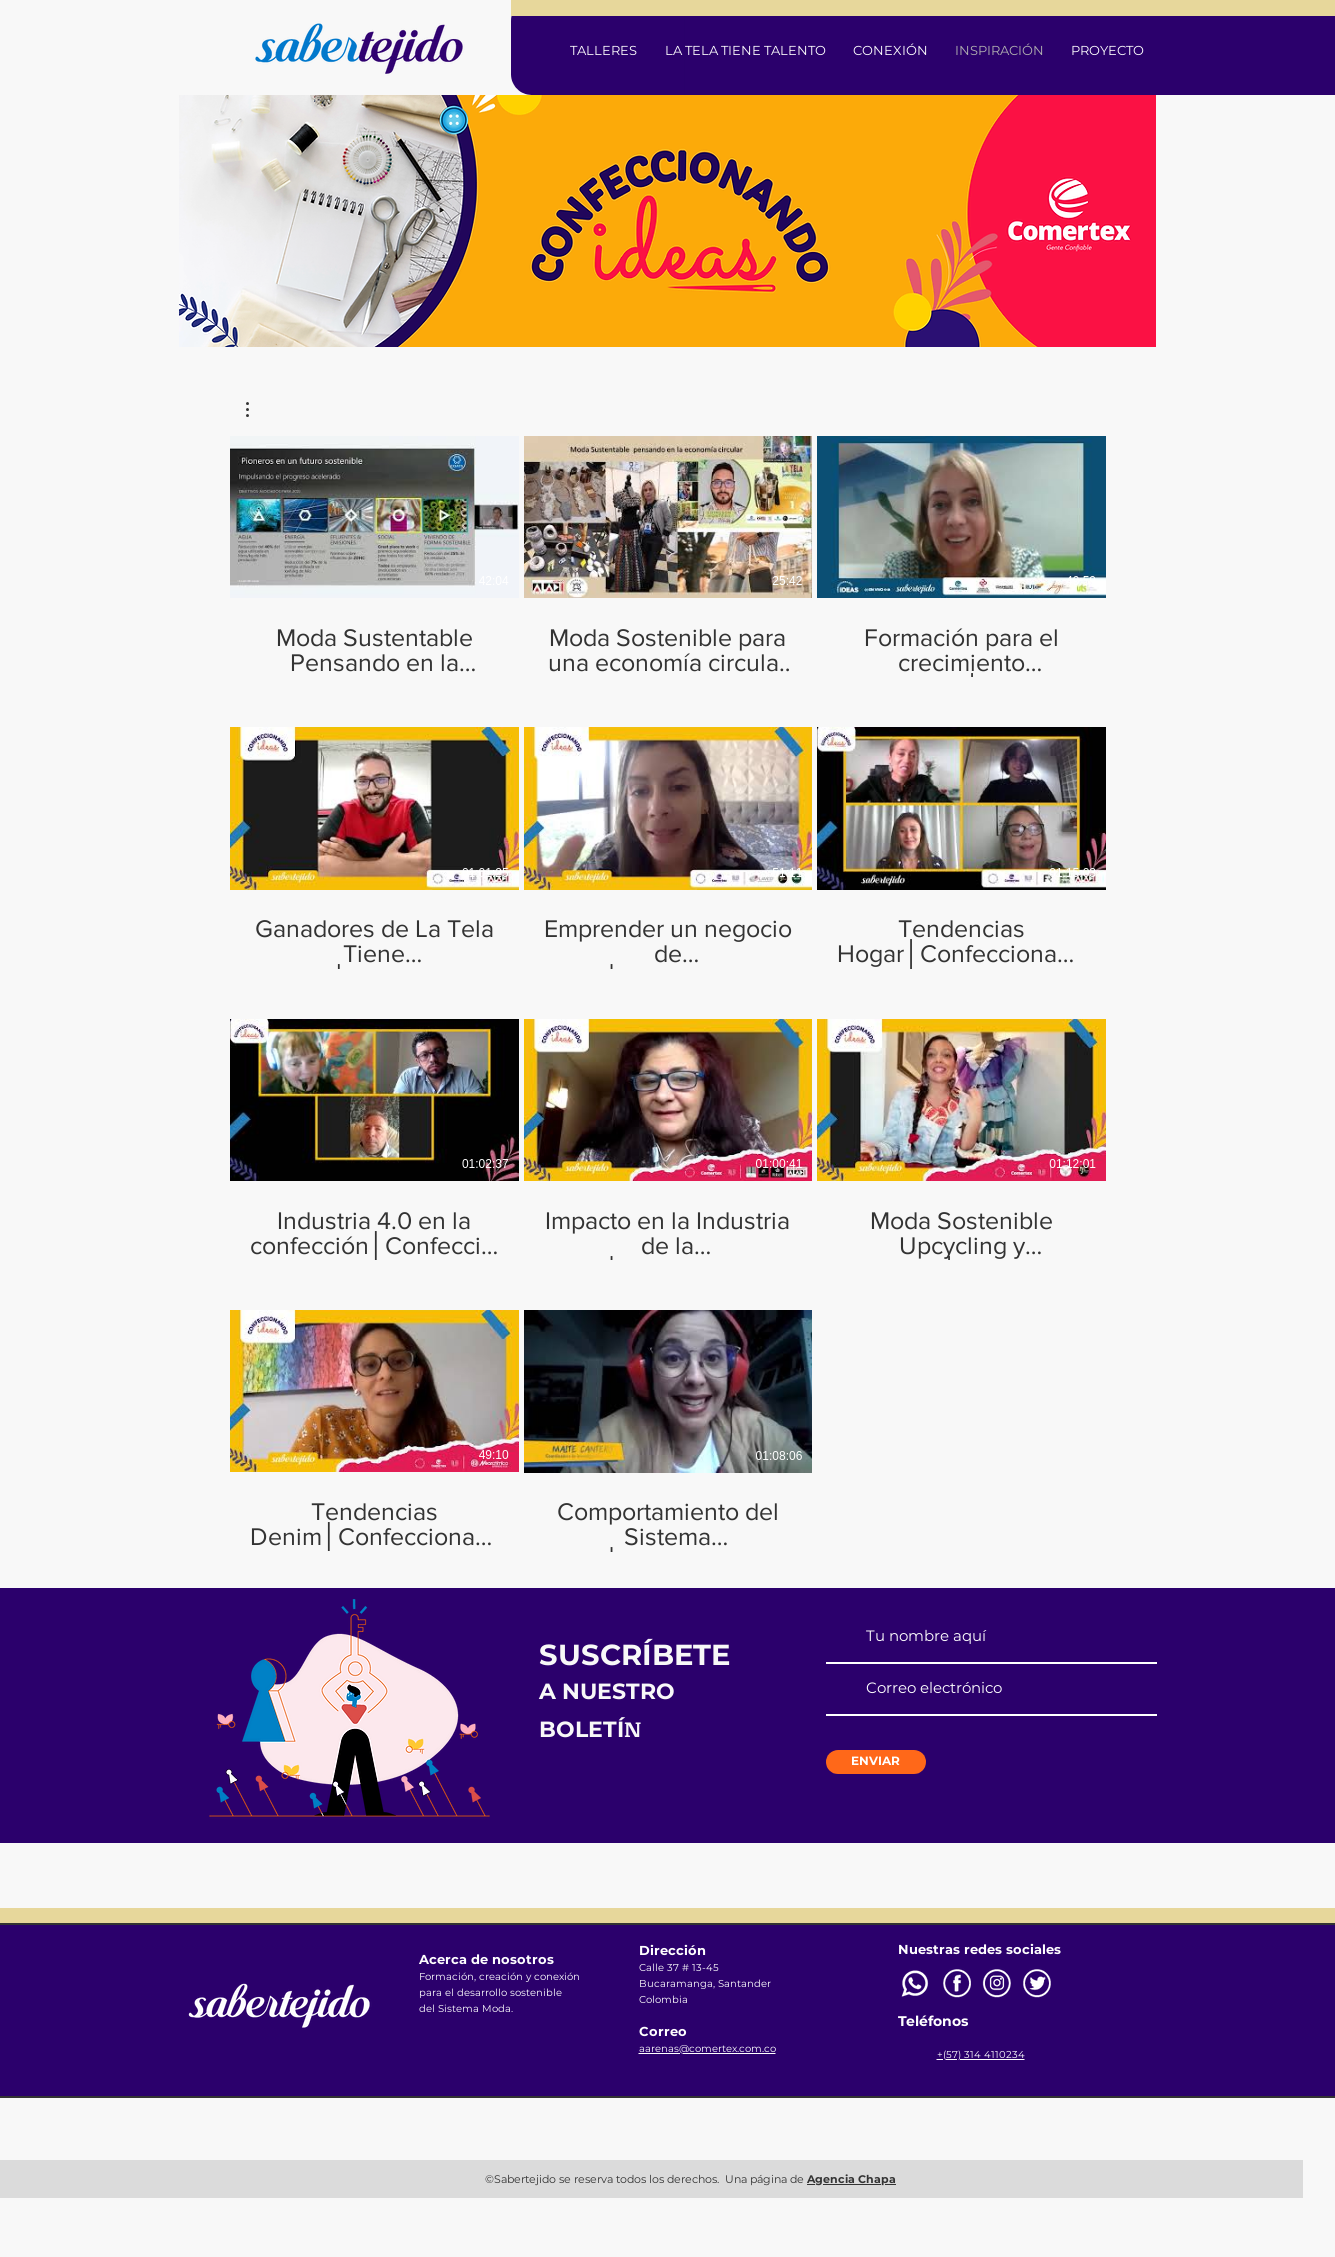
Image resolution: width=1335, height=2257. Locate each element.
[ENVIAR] (876, 1762)
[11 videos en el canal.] (668, 994)
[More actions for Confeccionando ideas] (257, 409)
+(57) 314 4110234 (981, 2054)
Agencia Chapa (851, 2179)
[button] (257, 409)
